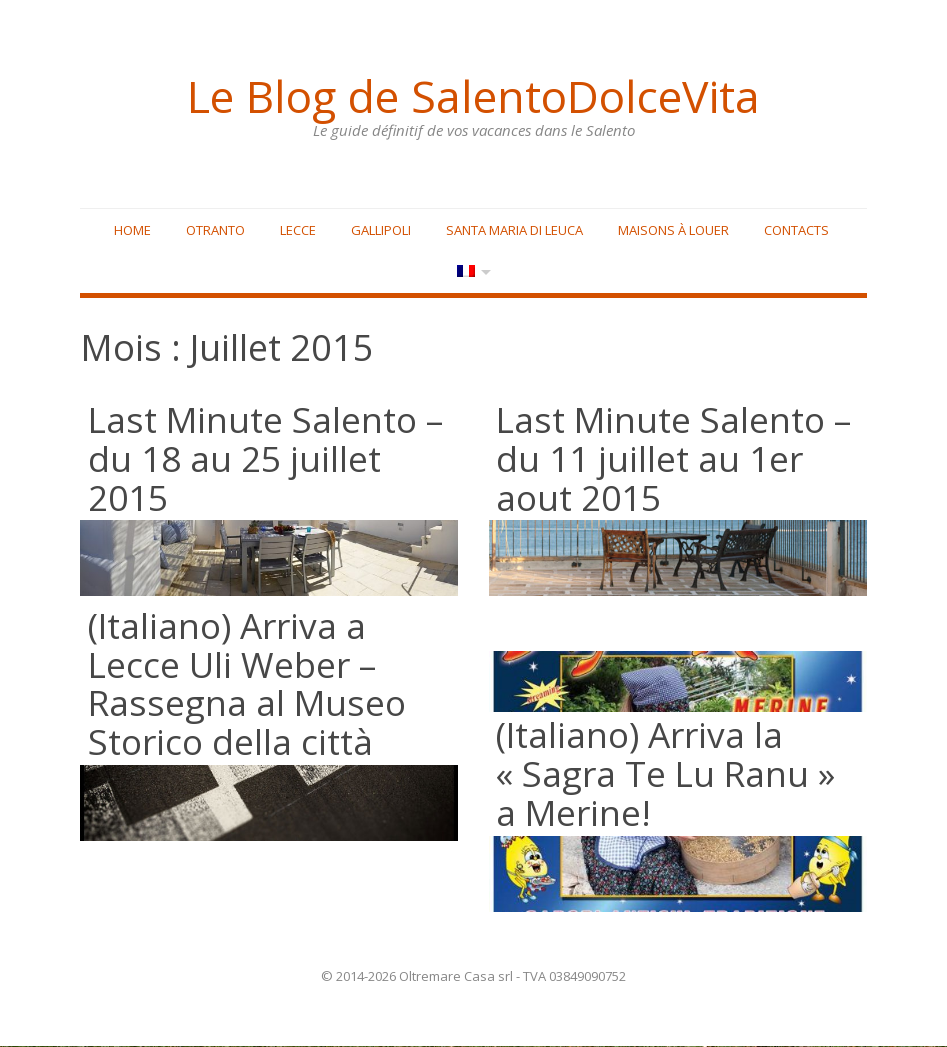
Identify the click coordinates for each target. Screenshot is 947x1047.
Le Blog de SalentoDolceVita (474, 95)
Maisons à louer (673, 231)
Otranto (215, 231)
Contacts (796, 231)
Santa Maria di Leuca (514, 231)
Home (132, 231)
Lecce (298, 231)
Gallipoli (381, 231)
